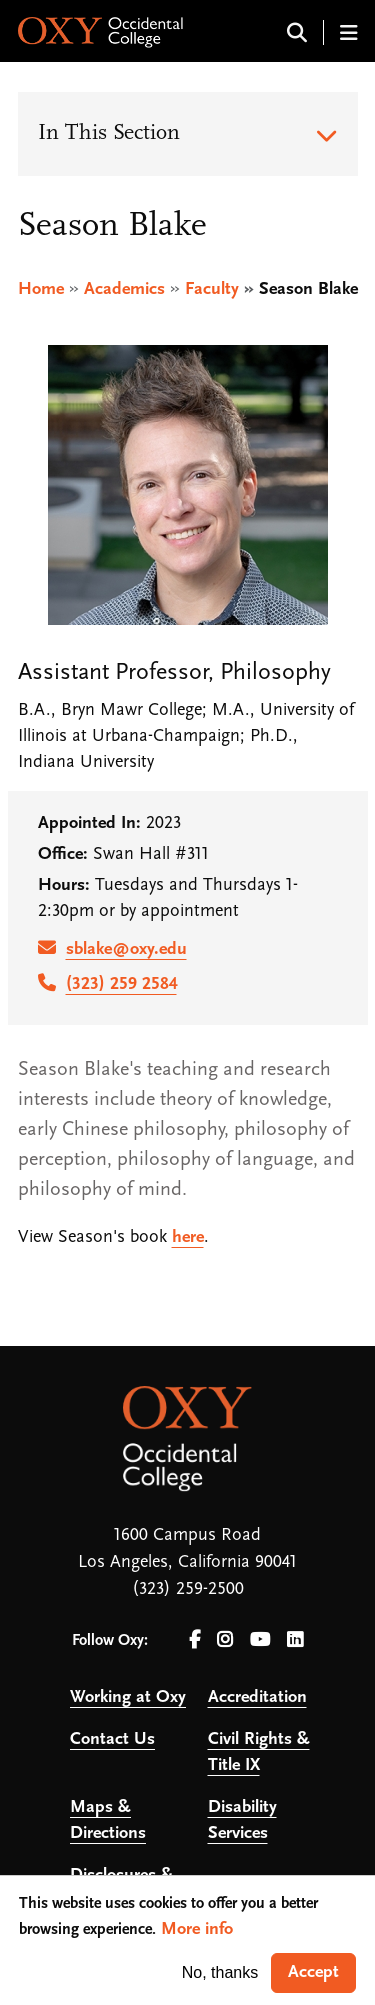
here (188, 1237)
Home (41, 289)
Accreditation (257, 1697)
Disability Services (242, 1820)
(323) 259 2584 (121, 984)
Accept (313, 1972)
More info (197, 1929)
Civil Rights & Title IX (259, 1752)
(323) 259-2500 (188, 1589)
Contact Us (112, 1739)
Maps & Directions (108, 1820)
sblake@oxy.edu (126, 949)
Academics (124, 289)
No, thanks (220, 1972)
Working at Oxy (128, 1697)
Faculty (212, 289)
